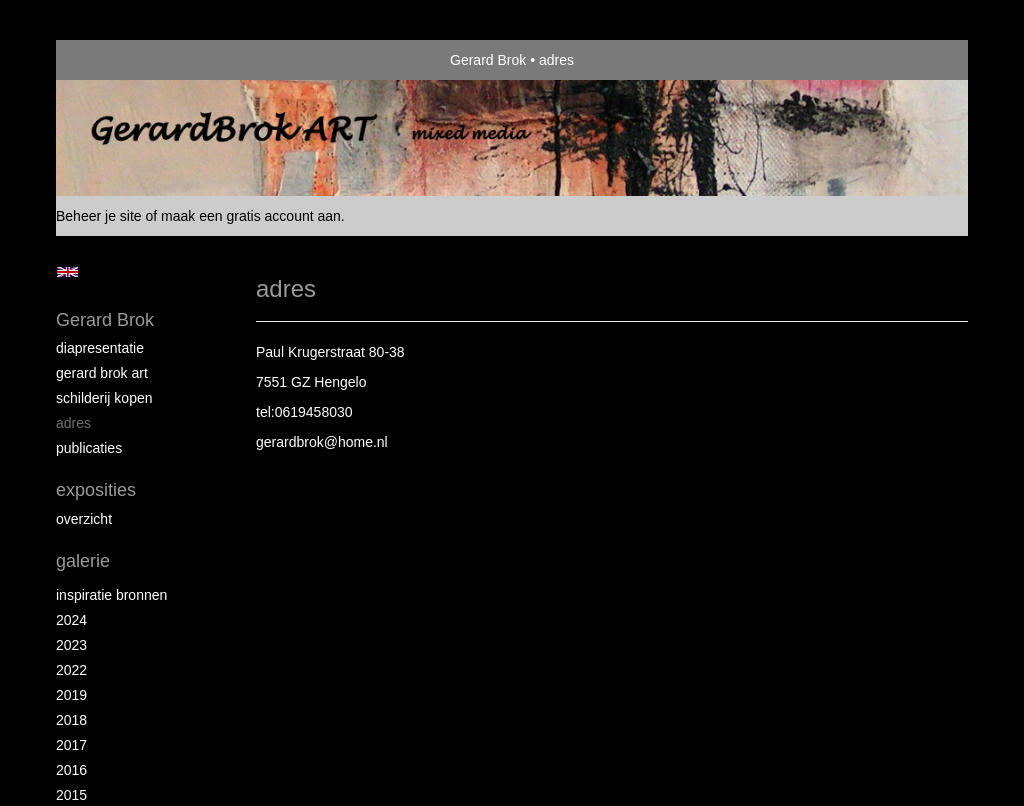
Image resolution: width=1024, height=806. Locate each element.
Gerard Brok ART (102, 373)
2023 (71, 645)
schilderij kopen (104, 398)
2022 (71, 670)
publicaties (89, 448)
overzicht (84, 519)
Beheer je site (99, 216)
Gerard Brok (488, 60)
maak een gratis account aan (251, 216)
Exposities (96, 490)
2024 (71, 620)
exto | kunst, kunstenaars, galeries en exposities (112, 60)
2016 (71, 770)
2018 (71, 720)
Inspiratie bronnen (111, 595)
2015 (71, 795)
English (67, 272)
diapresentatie (100, 348)
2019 (71, 695)
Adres (73, 423)
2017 (71, 745)
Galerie (83, 561)
